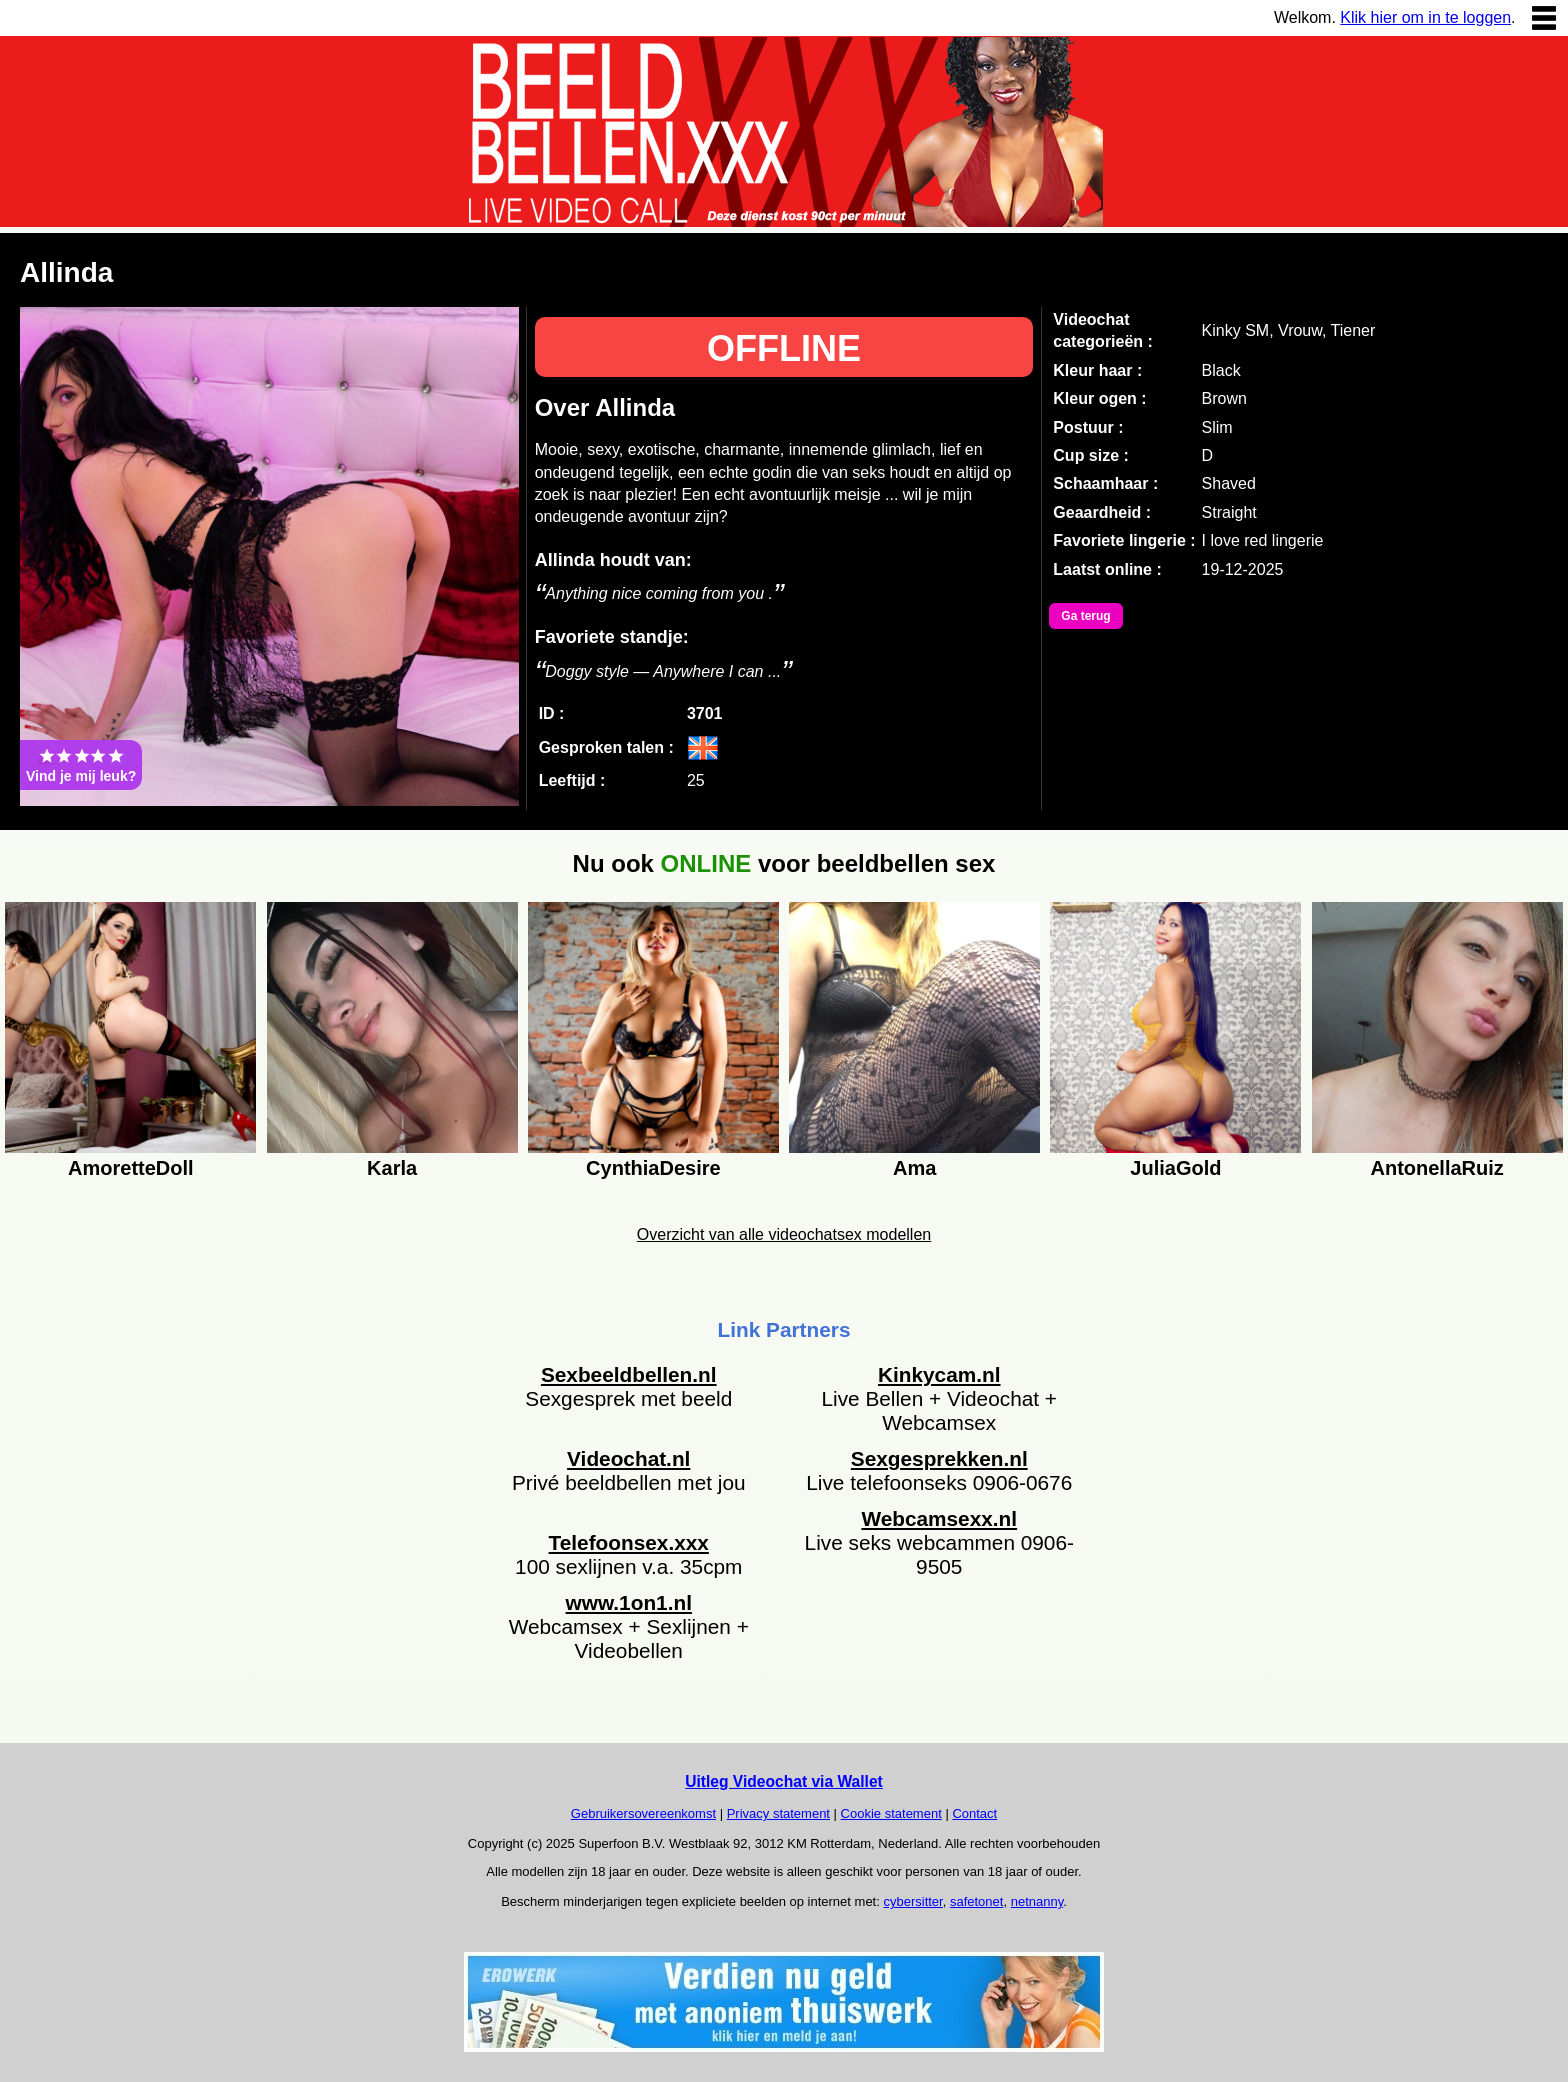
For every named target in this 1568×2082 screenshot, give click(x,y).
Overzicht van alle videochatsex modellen (784, 1234)
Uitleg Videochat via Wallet (784, 1781)
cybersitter (912, 1901)
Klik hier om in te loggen (1425, 17)
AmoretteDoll (131, 1168)
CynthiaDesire (653, 1168)
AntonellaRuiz (1436, 1168)
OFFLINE (784, 348)
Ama (914, 1168)
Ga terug (1085, 616)
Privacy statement (778, 1813)
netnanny (1037, 1901)
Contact (974, 1813)
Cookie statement (891, 1813)
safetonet (977, 1901)
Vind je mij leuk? (81, 765)
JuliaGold (1175, 1168)
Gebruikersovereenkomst (643, 1813)
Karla (392, 1168)
